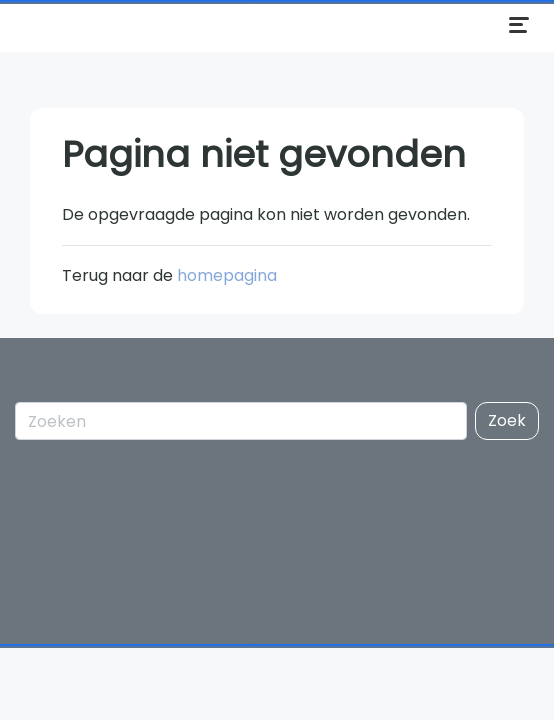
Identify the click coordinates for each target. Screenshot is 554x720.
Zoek (507, 420)
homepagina (227, 275)
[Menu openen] (519, 25)
